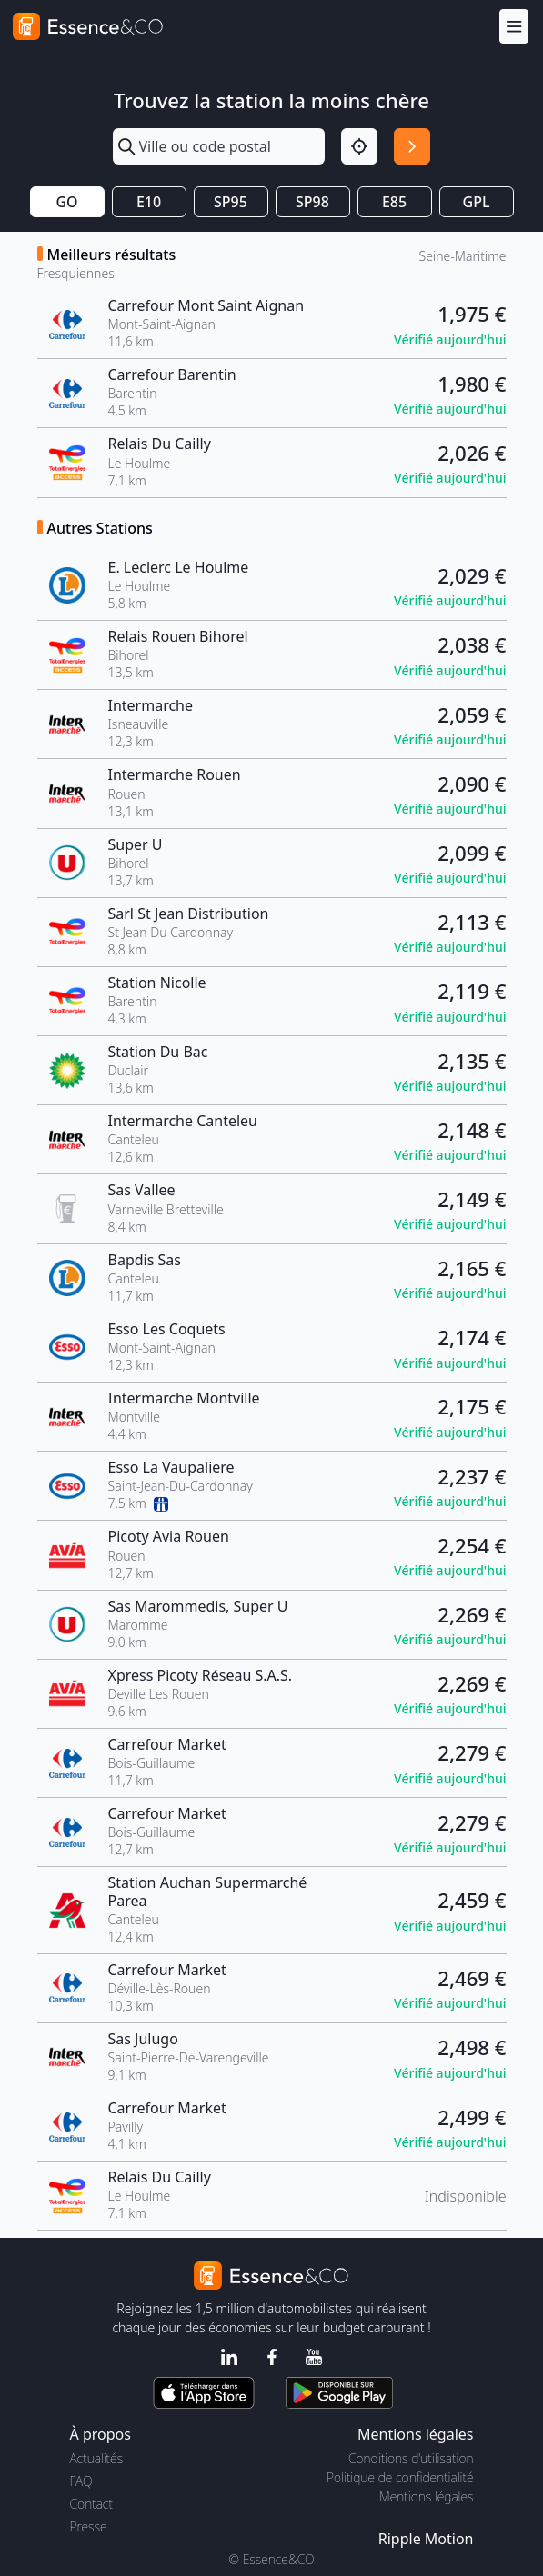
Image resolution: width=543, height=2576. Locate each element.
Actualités (97, 2458)
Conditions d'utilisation (411, 2458)
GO (66, 202)
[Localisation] (359, 146)
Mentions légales (426, 2496)
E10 (148, 202)
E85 (394, 202)
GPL (476, 202)
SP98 (312, 202)
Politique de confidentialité (400, 2477)
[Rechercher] (412, 146)
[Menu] (513, 26)
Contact (91, 2503)
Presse (88, 2526)
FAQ (81, 2481)
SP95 (230, 202)
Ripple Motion (426, 2539)
